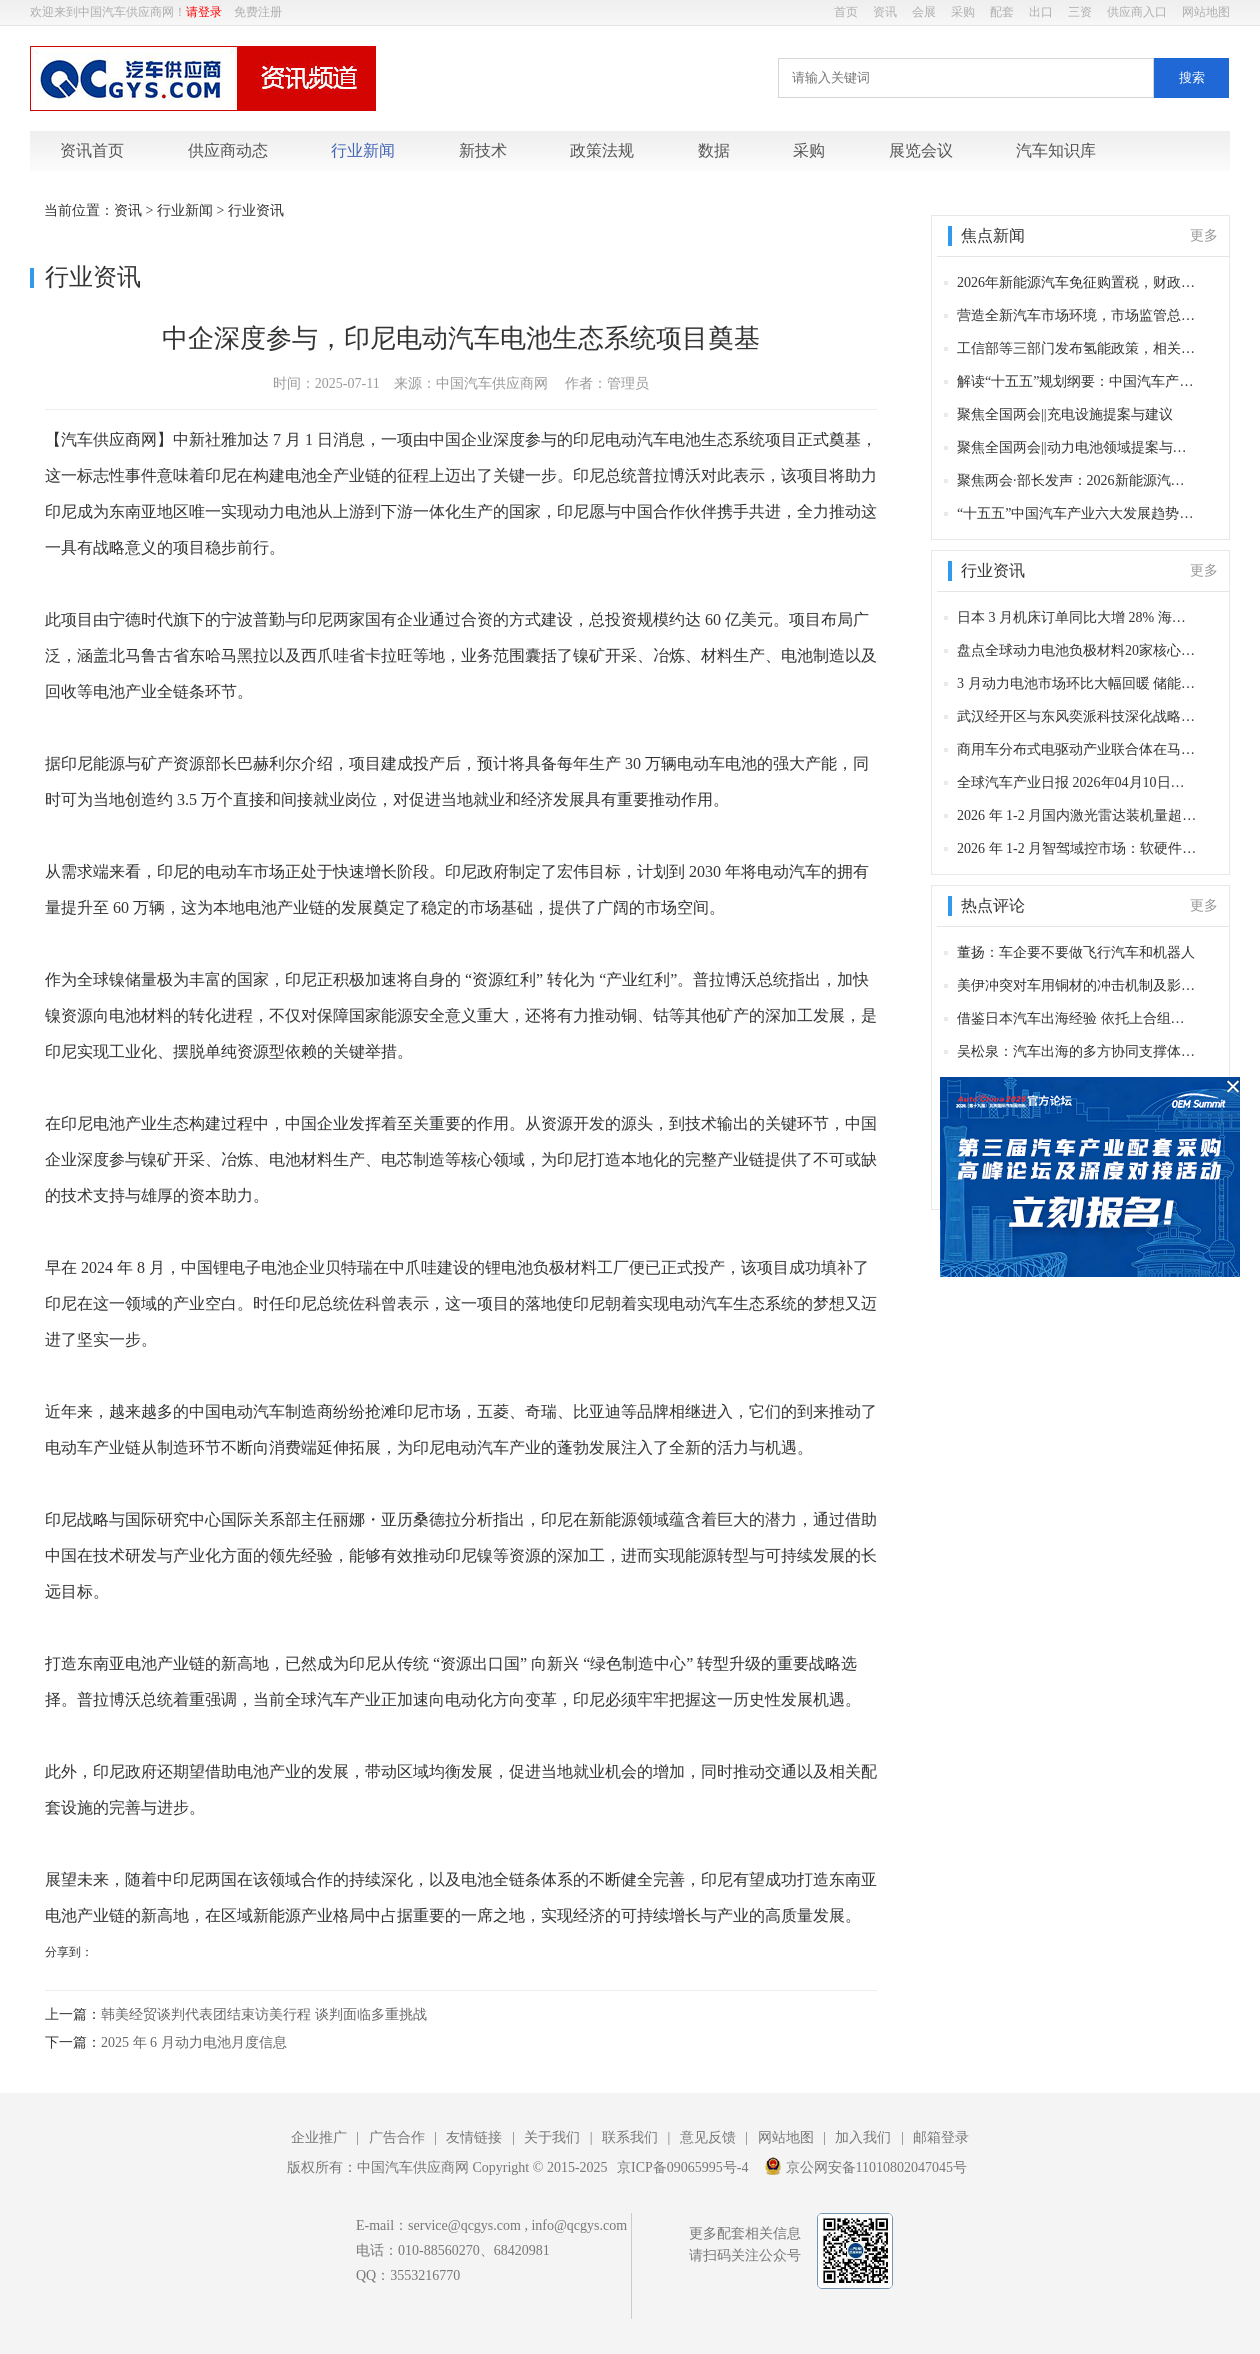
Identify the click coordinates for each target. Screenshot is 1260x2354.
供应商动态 (228, 150)
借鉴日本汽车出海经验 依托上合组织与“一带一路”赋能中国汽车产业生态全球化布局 (1077, 1018)
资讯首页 (92, 150)
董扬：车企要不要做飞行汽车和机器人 (1076, 952)
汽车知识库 (1056, 150)
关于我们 (552, 2137)
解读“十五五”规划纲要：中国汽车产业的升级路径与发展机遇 (1077, 381)
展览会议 (921, 150)
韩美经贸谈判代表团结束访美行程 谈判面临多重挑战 (264, 2014)
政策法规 (602, 150)
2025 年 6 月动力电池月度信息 (194, 2042)
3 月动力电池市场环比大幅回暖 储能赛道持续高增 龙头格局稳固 (1077, 683)
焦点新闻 (993, 235)
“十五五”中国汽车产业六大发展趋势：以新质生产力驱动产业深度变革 (1077, 513)
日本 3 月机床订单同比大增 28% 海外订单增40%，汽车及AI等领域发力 (1077, 617)
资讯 (885, 12)
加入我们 (863, 2137)
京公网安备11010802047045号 (865, 2166)
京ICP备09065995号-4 (682, 2167)
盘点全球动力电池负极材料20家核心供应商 (1077, 650)
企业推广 (319, 2137)
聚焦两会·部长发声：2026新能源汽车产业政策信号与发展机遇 (1077, 480)
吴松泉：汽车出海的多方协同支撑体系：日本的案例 (1077, 1051)
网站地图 (1206, 12)
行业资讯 (256, 210)
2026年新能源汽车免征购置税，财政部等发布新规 (1077, 282)
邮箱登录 (941, 2137)
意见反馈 (708, 2137)
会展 (924, 12)
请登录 (204, 12)
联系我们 (630, 2137)
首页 (846, 12)
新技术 (483, 150)
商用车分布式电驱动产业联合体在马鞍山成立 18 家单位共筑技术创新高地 (1077, 749)
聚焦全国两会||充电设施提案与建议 (1065, 414)
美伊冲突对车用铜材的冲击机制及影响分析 (1077, 985)
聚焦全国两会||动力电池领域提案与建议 (1077, 447)
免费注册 (258, 12)
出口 (1041, 12)
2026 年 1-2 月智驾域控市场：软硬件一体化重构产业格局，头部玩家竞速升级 (1077, 848)
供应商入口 (1137, 12)
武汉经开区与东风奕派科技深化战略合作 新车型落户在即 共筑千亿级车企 (1077, 716)
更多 (1204, 235)
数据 (714, 150)
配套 (1002, 12)
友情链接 (474, 2137)
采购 (963, 12)
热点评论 (993, 905)
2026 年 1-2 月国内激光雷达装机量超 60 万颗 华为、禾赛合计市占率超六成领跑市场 (1077, 815)
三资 (1080, 12)
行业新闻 (363, 150)
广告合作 (397, 2137)
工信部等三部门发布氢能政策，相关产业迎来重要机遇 (1077, 348)
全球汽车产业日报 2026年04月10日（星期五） (1077, 782)
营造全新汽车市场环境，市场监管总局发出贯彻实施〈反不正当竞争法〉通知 (1077, 315)
